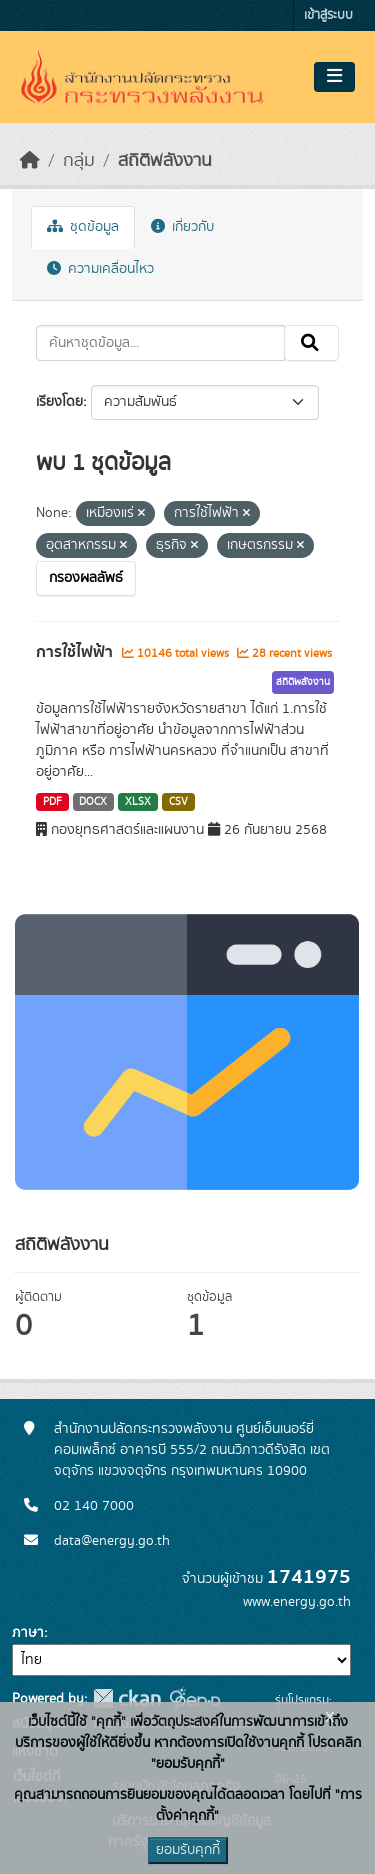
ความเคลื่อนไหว (100, 269)
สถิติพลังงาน (165, 161)
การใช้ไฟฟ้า (76, 652)
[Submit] (311, 343)
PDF (52, 802)
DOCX (93, 802)
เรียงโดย (59, 402)
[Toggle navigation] (334, 77)
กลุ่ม (79, 161)
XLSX (138, 802)
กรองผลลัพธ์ (86, 578)
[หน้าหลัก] (30, 161)
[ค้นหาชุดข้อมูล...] (160, 343)
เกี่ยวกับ (182, 227)
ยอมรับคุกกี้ (188, 1850)
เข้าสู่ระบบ (328, 15)
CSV (178, 802)
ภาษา (28, 1633)
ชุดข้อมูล (83, 227)
